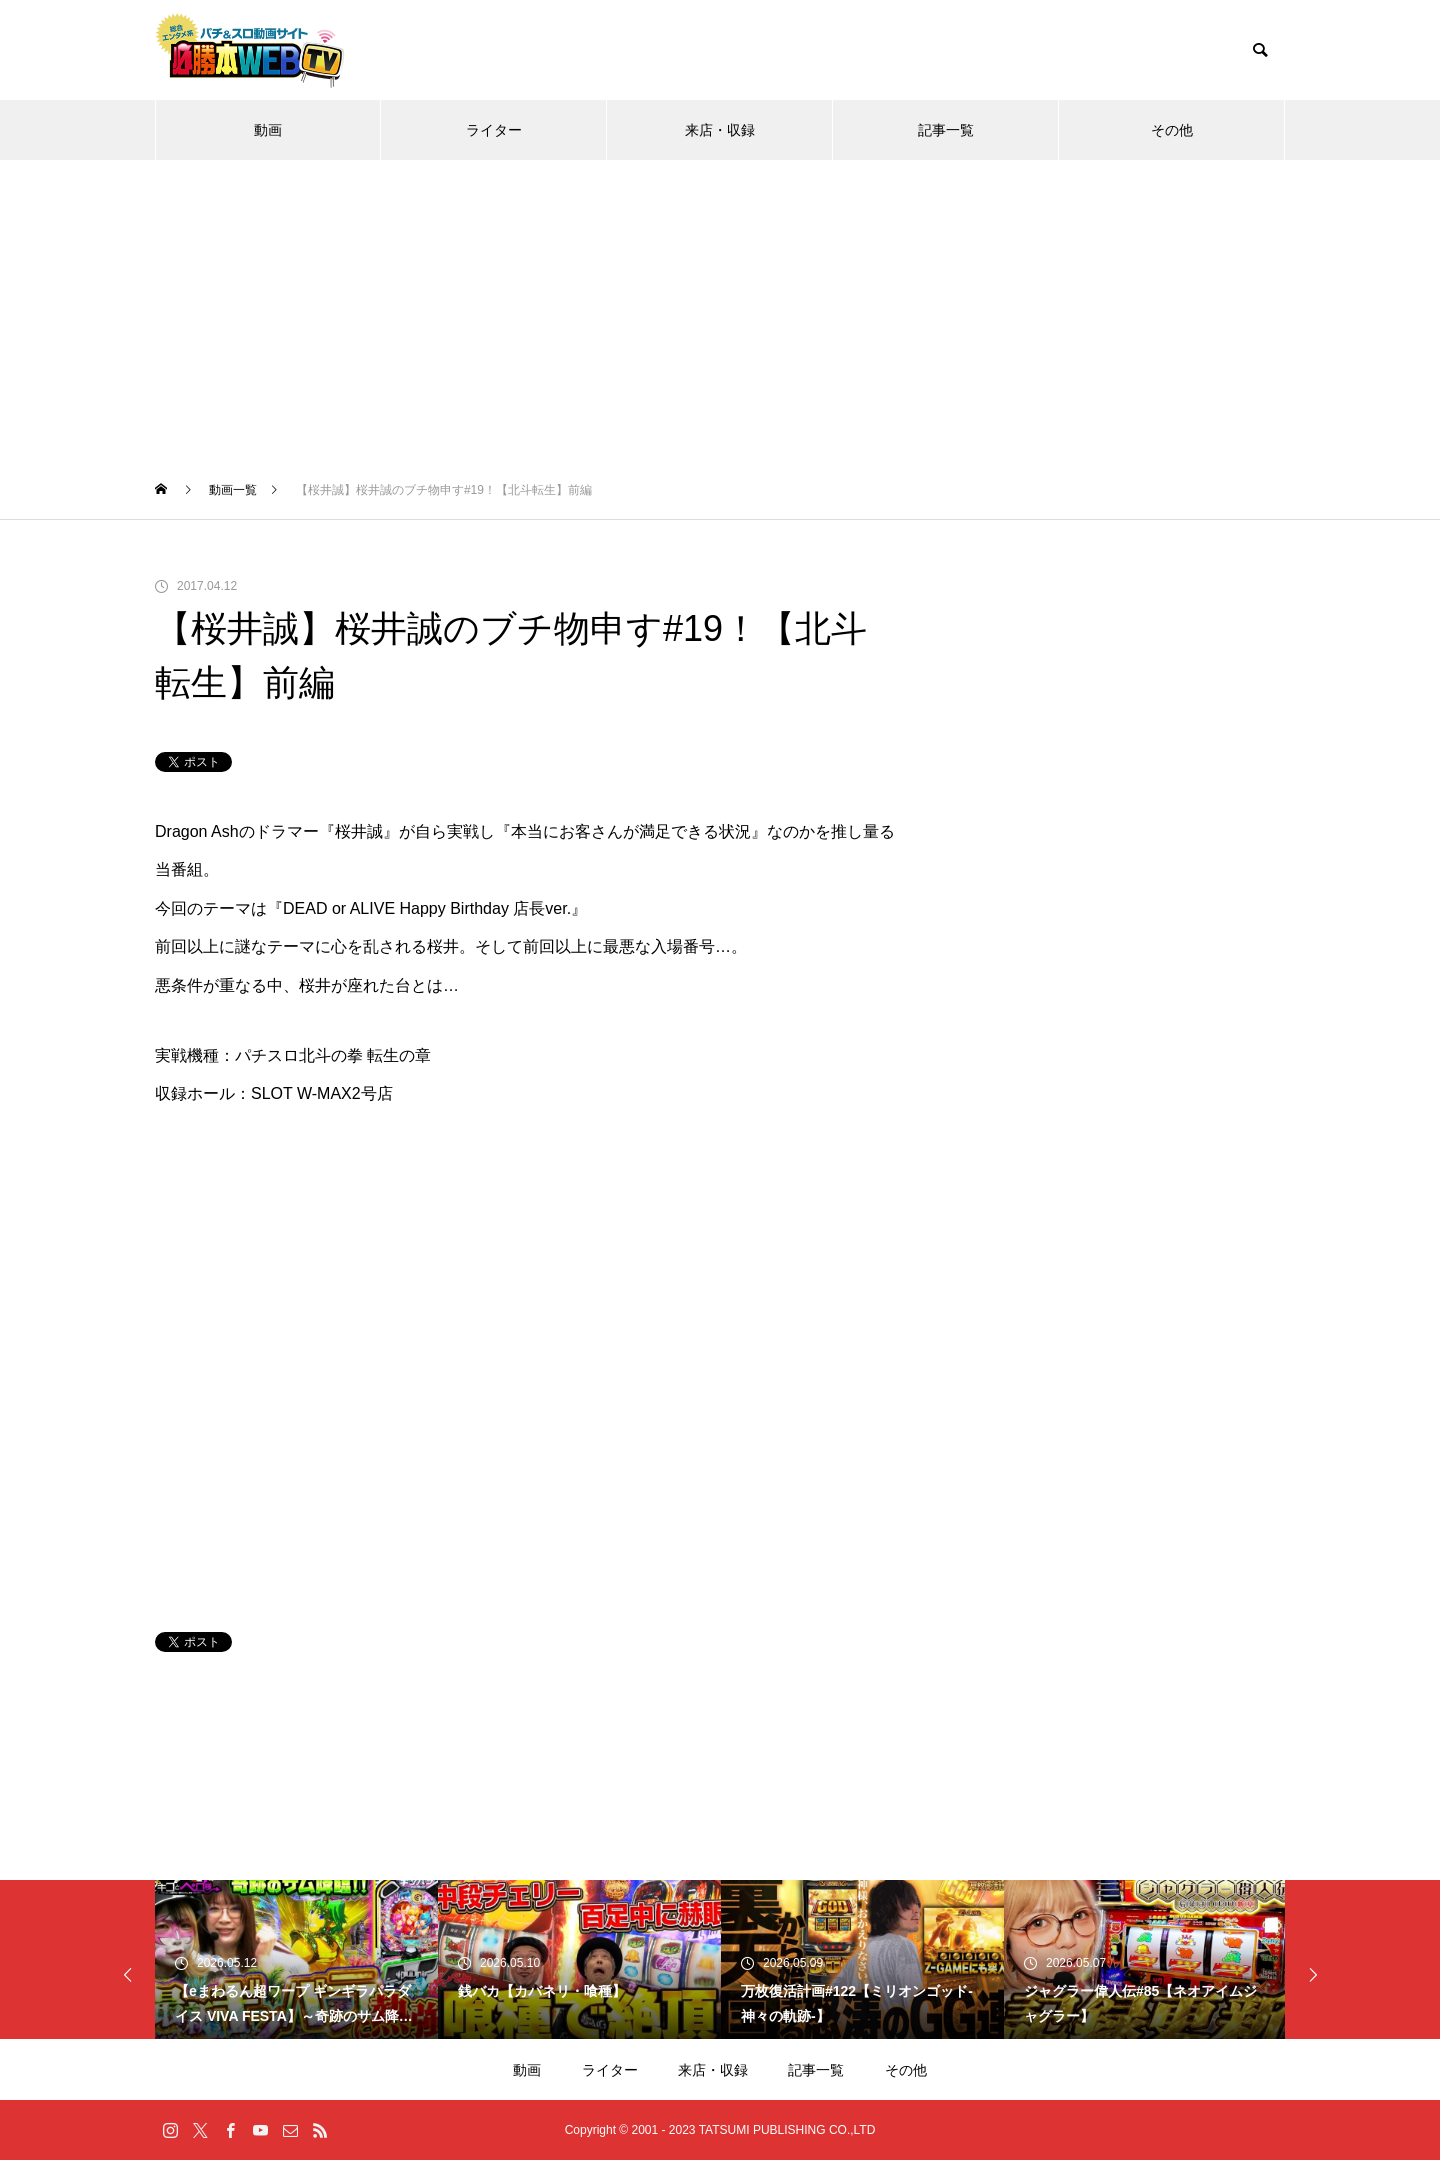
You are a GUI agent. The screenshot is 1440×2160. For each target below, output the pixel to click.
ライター (494, 130)
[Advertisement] (720, 310)
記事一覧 (946, 130)
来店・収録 (720, 130)
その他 (1172, 130)
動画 (268, 130)
